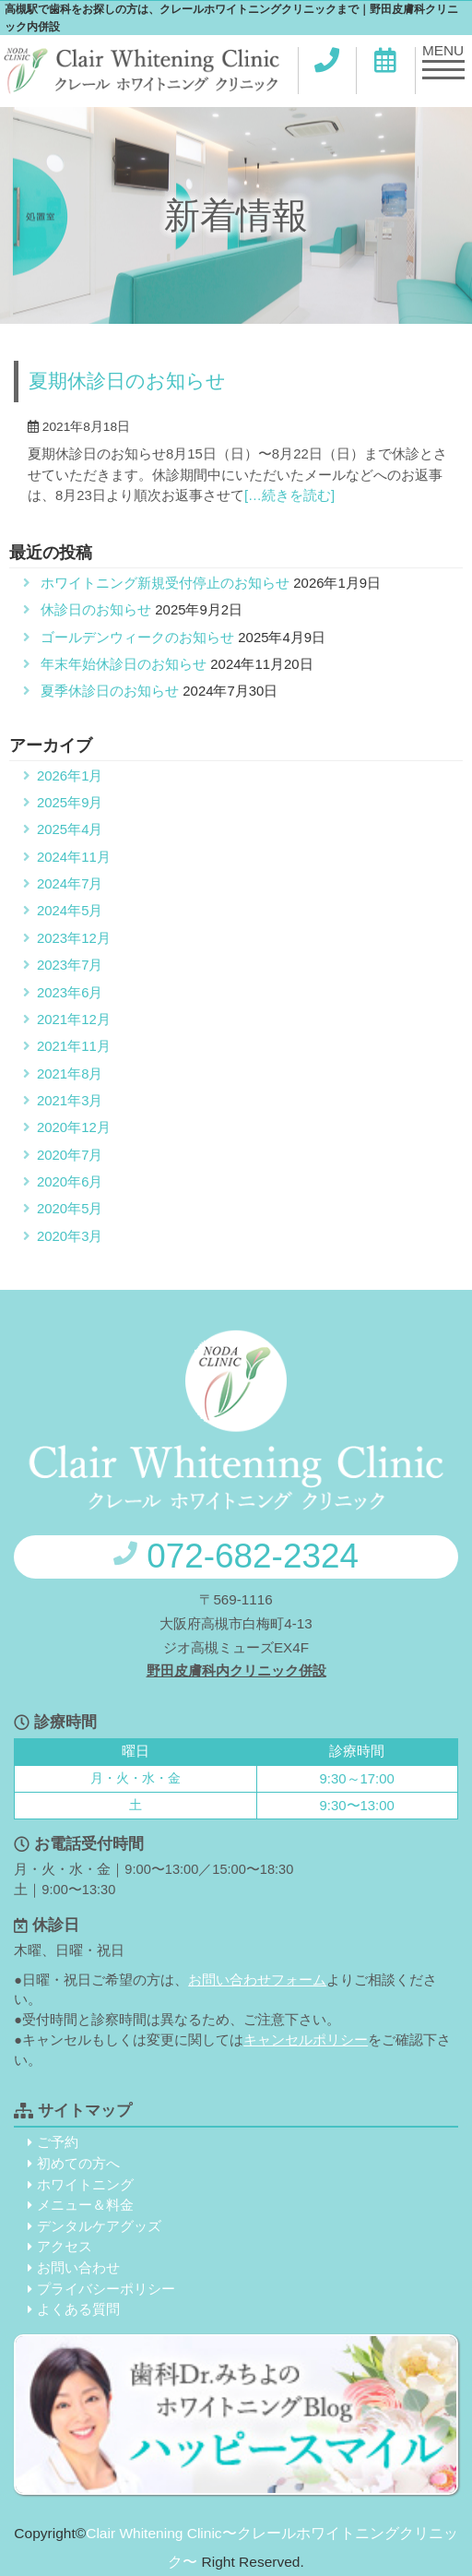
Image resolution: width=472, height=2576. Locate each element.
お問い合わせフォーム (257, 1980)
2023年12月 (74, 938)
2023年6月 (69, 992)
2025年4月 (69, 829)
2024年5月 (69, 910)
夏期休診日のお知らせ (127, 381)
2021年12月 (74, 1019)
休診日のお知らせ (96, 609)
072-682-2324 (236, 1556)
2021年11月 (74, 1046)
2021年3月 (69, 1100)
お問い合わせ (78, 2267)
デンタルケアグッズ (99, 2226)
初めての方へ (78, 2163)
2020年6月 (69, 1182)
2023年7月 (69, 965)
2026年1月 (69, 776)
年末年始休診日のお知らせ (123, 664)
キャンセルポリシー (305, 2040)
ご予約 (57, 2142)
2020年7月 (69, 1155)
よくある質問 (78, 2309)
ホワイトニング (85, 2184)
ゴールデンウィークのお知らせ (137, 637)
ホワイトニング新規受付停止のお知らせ (165, 583)
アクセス (64, 2246)
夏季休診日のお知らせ (110, 691)
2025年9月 (69, 802)
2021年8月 (69, 1074)
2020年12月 (74, 1127)
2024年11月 (74, 857)
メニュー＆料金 (85, 2204)
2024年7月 (69, 884)
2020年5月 (69, 1208)
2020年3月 (69, 1236)
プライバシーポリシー (106, 2288)
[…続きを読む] (289, 495)
